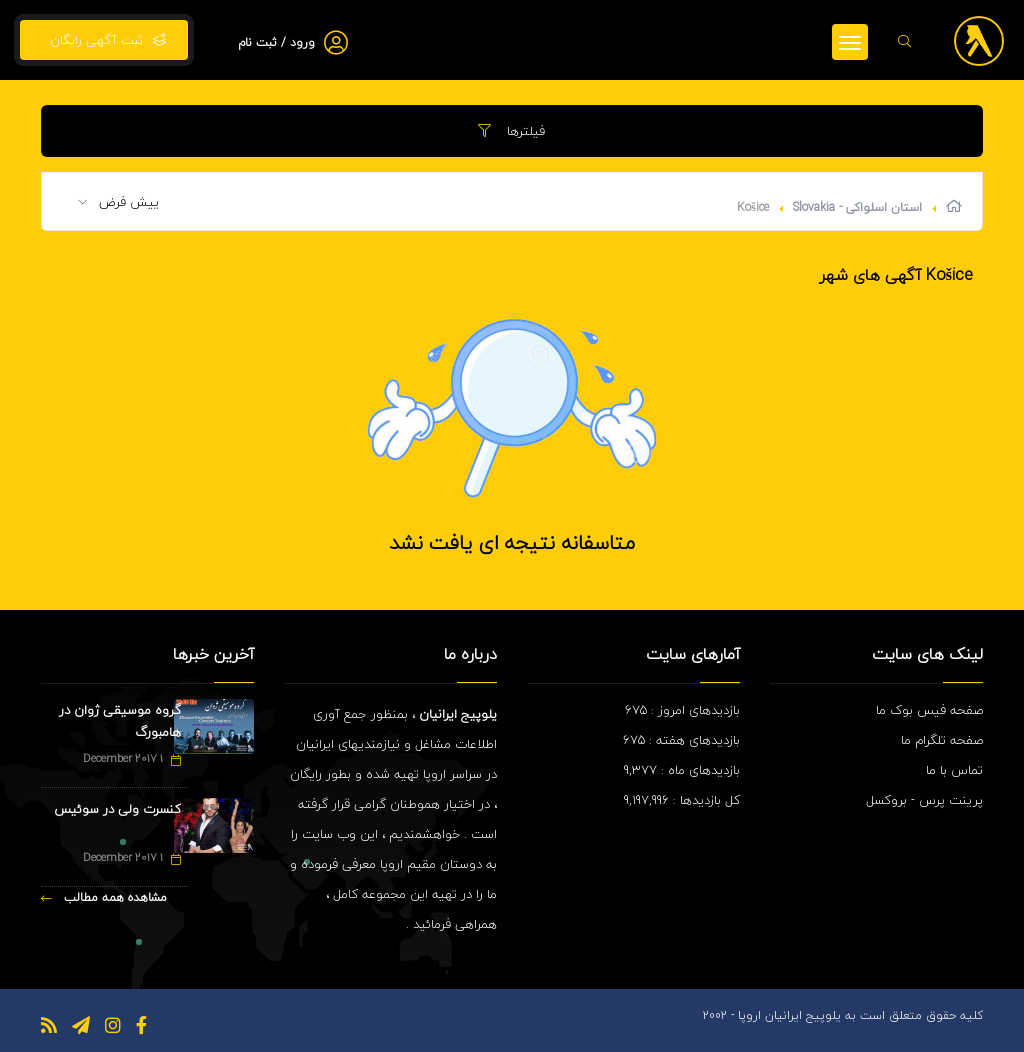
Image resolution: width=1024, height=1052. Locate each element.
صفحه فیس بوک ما (929, 710)
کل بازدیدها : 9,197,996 (682, 800)
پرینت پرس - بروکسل (924, 800)
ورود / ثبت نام (276, 42)
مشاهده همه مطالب (104, 897)
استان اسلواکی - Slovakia (857, 207)
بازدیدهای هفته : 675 (681, 740)
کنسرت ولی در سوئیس (117, 809)
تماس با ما (954, 770)
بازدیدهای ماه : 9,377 (682, 770)
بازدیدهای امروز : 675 (682, 710)
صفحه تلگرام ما (942, 740)
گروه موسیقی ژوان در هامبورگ (120, 721)
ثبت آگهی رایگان (104, 40)
